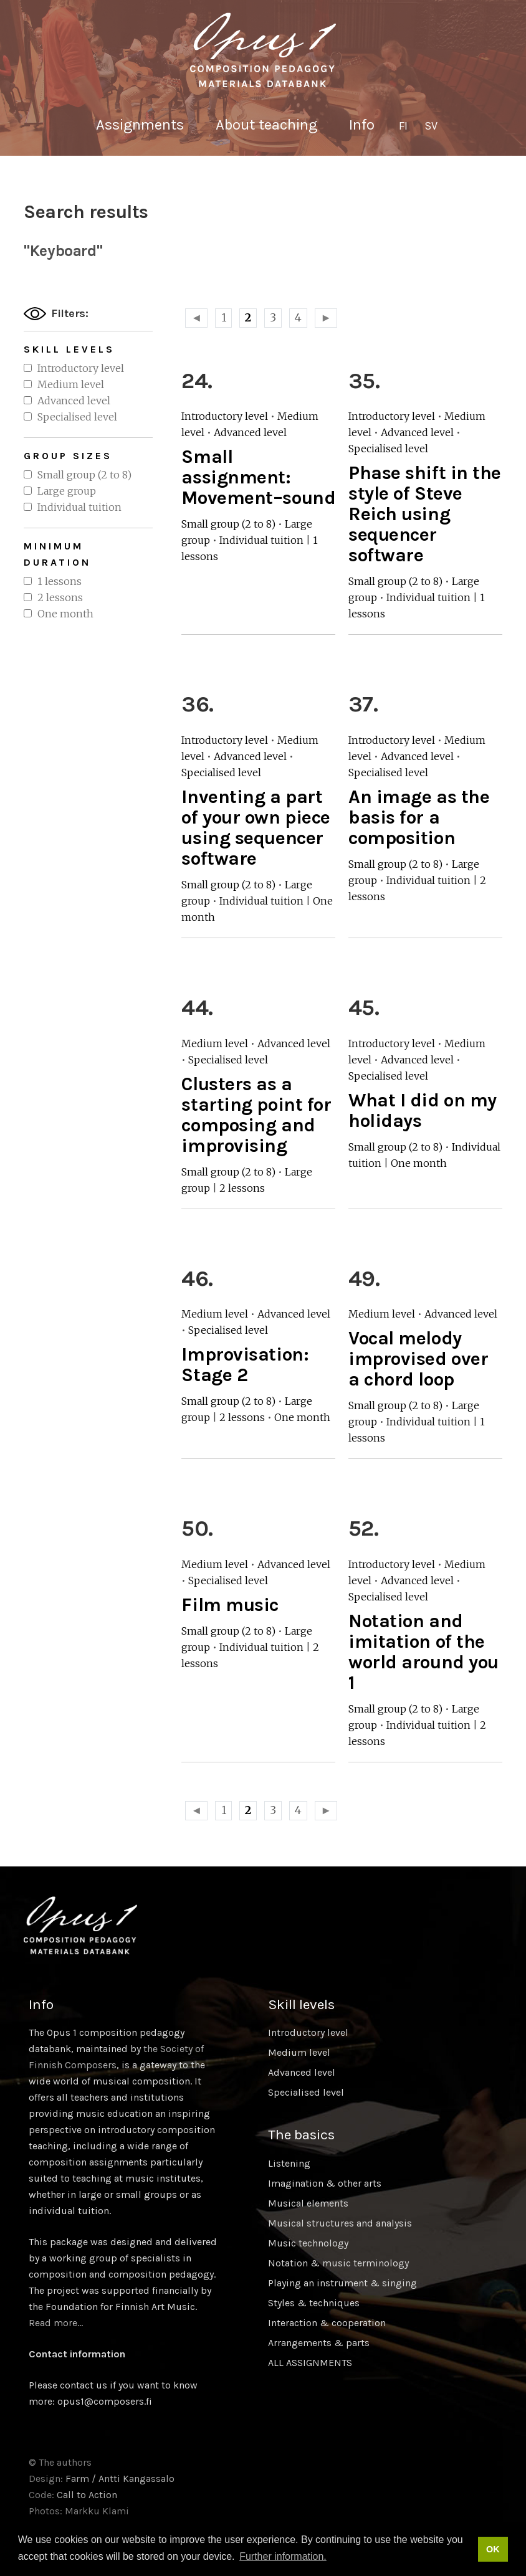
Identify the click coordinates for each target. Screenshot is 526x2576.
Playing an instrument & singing (342, 2283)
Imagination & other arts (324, 2183)
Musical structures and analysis (340, 2223)
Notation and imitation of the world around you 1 (423, 1652)
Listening (289, 2163)
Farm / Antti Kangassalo (120, 2478)
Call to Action (87, 2495)
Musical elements (308, 2203)
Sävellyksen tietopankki (263, 49)
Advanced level (73, 400)
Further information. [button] (283, 2556)
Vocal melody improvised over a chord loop (418, 1358)
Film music (230, 1605)
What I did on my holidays (422, 1110)
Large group (66, 491)
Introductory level (80, 368)
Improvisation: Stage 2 (244, 1364)
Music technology (308, 2243)
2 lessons (60, 597)
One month (65, 613)
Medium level (70, 384)
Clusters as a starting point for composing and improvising (256, 1115)
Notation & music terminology (338, 2263)
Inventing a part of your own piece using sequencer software (255, 828)
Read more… (56, 2323)
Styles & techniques (314, 2303)
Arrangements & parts (319, 2343)
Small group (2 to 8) (84, 474)
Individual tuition (79, 507)
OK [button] (493, 2549)
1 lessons (59, 581)
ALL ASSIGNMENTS (310, 2363)
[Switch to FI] (403, 126)
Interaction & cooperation (327, 2323)
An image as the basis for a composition (418, 817)
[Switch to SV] (431, 126)
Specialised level (77, 417)
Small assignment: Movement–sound (258, 477)
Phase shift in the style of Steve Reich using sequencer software (424, 514)
